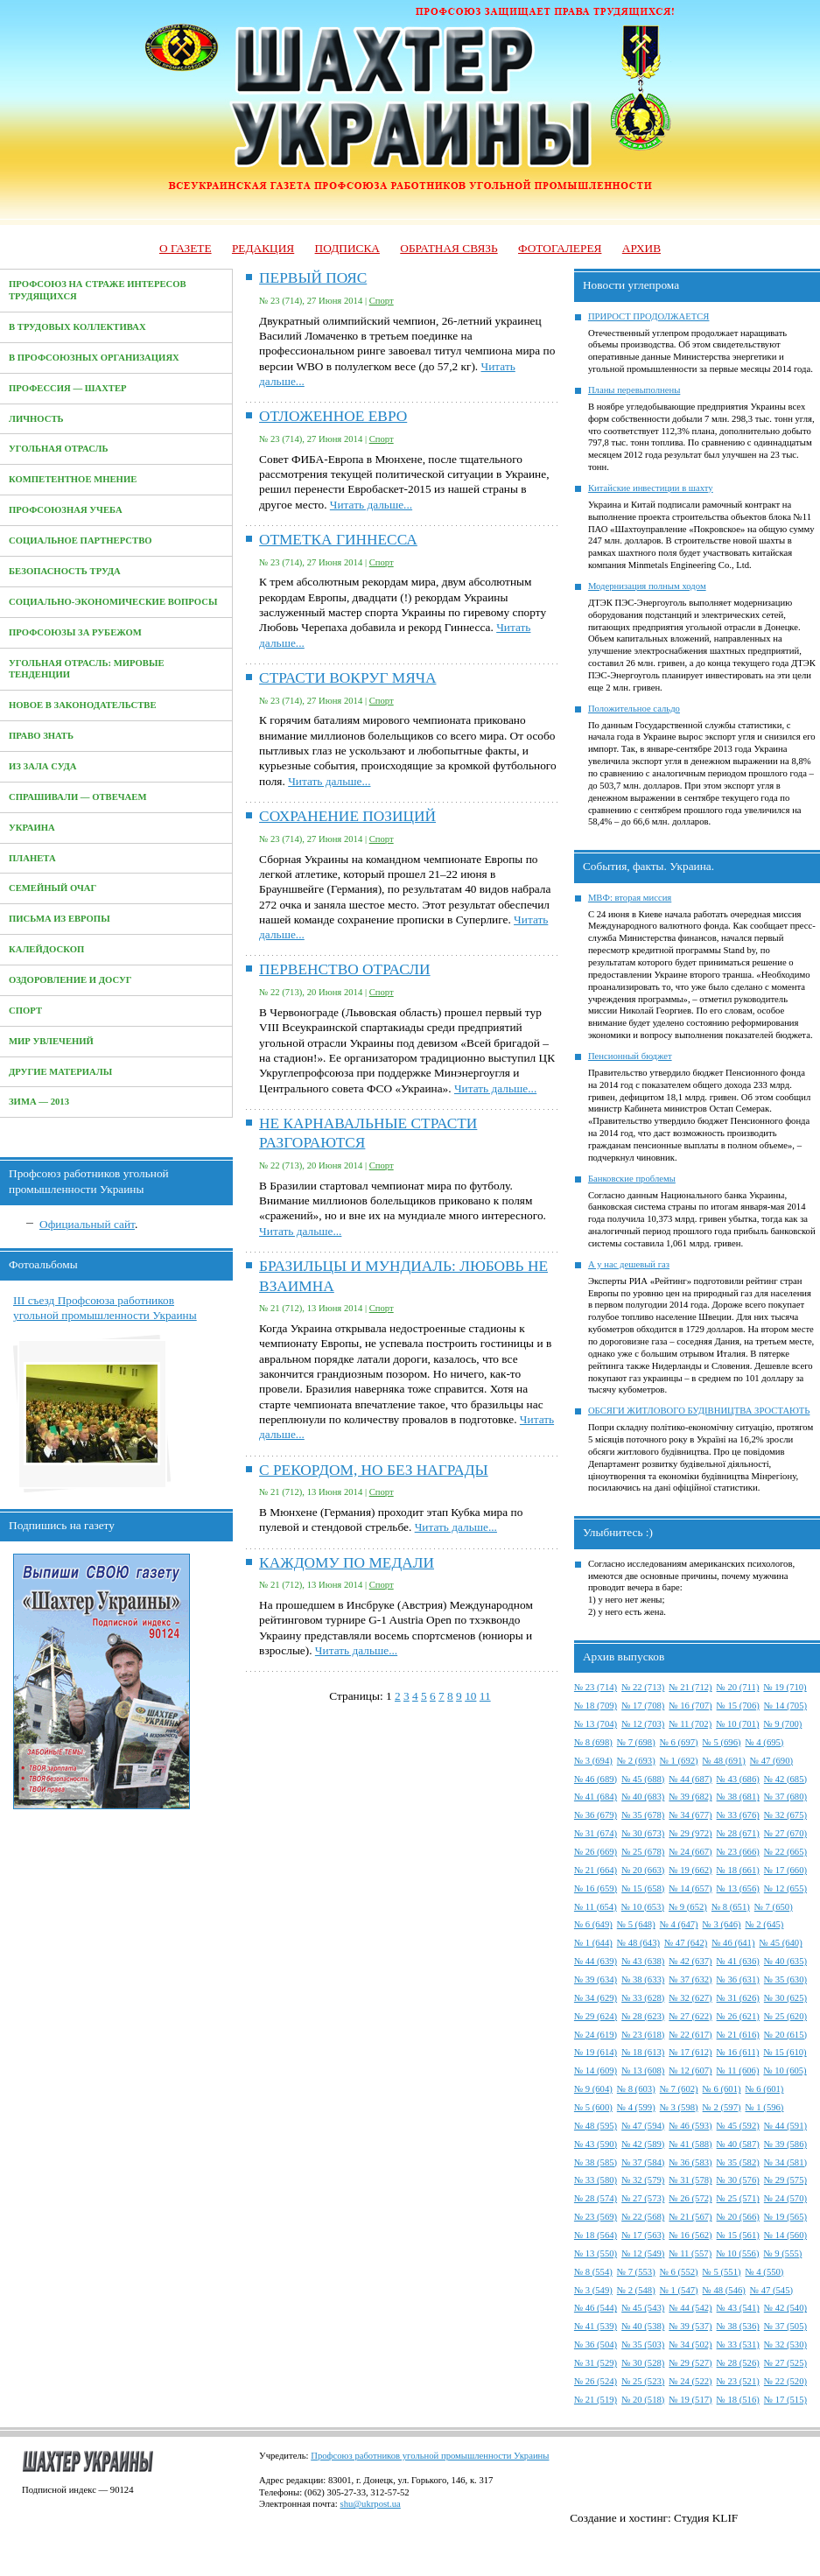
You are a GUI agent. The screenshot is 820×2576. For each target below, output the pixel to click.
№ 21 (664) (595, 1870)
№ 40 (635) (785, 1961)
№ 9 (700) (782, 1724)
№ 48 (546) (724, 2290)
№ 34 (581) (785, 2162)
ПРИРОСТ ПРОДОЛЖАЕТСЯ (649, 316)
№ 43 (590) (595, 2144)
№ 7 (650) (773, 1907)
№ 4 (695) (765, 1742)
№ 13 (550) (595, 2253)
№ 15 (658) (642, 1888)
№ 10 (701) (737, 1724)
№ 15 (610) (784, 2052)
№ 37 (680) (785, 1796)
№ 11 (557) (690, 2253)
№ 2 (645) (765, 1924)
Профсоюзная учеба (66, 510)
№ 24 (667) (690, 1852)
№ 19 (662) (690, 1870)
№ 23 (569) (595, 2217)
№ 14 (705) (785, 1705)
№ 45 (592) (738, 2125)
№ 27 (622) (690, 2016)
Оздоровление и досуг (70, 980)
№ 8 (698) (593, 1742)
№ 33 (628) (642, 1998)
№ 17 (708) (642, 1705)
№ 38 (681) (738, 1796)
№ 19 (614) (595, 2052)
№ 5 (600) (593, 2107)
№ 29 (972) (690, 1833)
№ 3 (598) (679, 2107)
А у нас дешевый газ (628, 1264)
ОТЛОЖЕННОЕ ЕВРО (333, 416)
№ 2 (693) (636, 1760)
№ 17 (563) (642, 2235)
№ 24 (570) (785, 2198)
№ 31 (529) (595, 2363)
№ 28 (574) (595, 2198)
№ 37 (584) (642, 2162)
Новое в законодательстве (83, 705)
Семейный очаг (52, 888)
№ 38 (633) (642, 1979)
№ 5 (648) (636, 1924)
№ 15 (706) (738, 1705)
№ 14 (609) (595, 2070)
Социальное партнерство (80, 540)
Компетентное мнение (73, 479)
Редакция (263, 248)
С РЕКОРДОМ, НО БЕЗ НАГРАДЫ (373, 1470)
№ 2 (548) (636, 2290)
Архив (641, 248)
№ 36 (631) (738, 1979)
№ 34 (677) (690, 1815)
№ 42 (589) (642, 2144)
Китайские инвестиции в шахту (650, 488)
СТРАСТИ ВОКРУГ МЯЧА (347, 678)
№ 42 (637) (690, 1961)
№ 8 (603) (636, 2089)
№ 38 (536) (738, 2326)
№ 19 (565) (785, 2217)
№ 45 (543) (642, 2308)
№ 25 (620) (785, 2016)
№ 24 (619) (595, 2034)
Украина (32, 827)
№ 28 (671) (738, 1833)
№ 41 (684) (595, 1796)
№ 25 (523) (642, 2381)
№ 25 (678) (642, 1852)
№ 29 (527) (690, 2363)
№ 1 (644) (593, 1943)
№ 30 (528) (642, 2363)
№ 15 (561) (738, 2235)
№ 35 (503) (642, 2344)
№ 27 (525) (785, 2363)
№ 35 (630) (785, 1979)
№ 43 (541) (738, 2308)
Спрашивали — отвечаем (77, 797)
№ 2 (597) (722, 2107)
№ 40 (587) (738, 2144)
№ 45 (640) (781, 1943)
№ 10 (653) (642, 1907)
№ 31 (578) (690, 2180)
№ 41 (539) (595, 2326)
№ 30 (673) (642, 1833)
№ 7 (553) (636, 2272)
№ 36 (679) (595, 1815)
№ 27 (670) (785, 1833)
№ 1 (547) (679, 2290)
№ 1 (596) (765, 2107)
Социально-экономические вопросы (113, 602)
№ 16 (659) (595, 1888)
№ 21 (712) (690, 1687)
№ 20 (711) (738, 1687)
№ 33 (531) (738, 2344)
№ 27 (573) (642, 2198)
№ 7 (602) (679, 2089)
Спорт (25, 1010)
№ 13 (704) (595, 1724)
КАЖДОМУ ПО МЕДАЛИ (346, 1563)
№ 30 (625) (785, 1998)
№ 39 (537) (690, 2326)
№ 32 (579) (642, 2180)
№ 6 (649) (593, 1924)
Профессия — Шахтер (68, 388)
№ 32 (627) (690, 1998)
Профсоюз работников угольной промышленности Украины (430, 2455)
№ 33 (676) (738, 1815)
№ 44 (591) (785, 2125)
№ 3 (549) (593, 2290)
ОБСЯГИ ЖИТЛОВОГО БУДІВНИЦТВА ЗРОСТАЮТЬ (699, 1410)
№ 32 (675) (785, 1815)
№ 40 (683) (642, 1796)
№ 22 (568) (642, 2217)
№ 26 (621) (738, 2016)
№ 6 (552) (679, 2272)
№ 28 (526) (738, 2363)
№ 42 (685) (785, 1779)
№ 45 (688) (642, 1779)
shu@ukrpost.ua (370, 2504)
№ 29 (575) (785, 2180)
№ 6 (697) (679, 1742)
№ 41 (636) (738, 1961)
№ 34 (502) (690, 2344)
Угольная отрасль (59, 448)
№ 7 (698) (636, 1742)
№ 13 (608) (642, 2070)
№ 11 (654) (595, 1907)
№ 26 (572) (690, 2198)
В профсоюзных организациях (94, 357)
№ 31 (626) (738, 1998)
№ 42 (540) (785, 2308)
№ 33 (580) (595, 2180)
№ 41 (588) (690, 2144)
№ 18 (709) (595, 1705)
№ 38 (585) (595, 2162)
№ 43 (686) (738, 1779)
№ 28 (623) (642, 2016)
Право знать (41, 736)
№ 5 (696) (722, 1742)
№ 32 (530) (785, 2344)
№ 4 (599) (636, 2107)
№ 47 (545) (771, 2290)
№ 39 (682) (690, 1796)
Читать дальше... (371, 504)
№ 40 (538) (642, 2326)
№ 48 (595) (595, 2125)
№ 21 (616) (738, 2034)
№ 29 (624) (595, 2016)
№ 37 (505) (785, 2326)
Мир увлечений (51, 1041)
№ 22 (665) (785, 1852)
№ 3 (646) (722, 1924)
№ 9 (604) (593, 2089)
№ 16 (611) (738, 2052)
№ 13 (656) (738, 1888)
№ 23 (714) (595, 1687)
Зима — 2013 (39, 1101)
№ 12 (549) (642, 2253)
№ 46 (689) (595, 1779)
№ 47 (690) (771, 1760)
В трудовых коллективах (77, 327)
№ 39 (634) (595, 1979)
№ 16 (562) (690, 2235)
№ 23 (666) (738, 1852)
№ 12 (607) (690, 2070)
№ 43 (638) (642, 1961)
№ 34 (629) (595, 1998)
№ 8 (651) (730, 1907)
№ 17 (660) (785, 1870)
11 (485, 1695)
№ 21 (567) (690, 2217)
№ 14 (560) (785, 2235)
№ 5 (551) (722, 2272)
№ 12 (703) (642, 1724)
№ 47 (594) (642, 2125)
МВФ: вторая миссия (629, 897)
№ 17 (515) (785, 2399)
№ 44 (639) (595, 1961)
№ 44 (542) (690, 2308)
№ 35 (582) (738, 2162)
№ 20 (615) (785, 2034)
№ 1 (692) (679, 1760)
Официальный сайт (87, 1224)
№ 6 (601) (722, 2089)
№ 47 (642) (685, 1943)
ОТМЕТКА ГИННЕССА (338, 539)
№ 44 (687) (690, 1779)
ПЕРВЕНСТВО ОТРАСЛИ (345, 969)
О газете (185, 248)
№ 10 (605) (784, 2070)
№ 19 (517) (690, 2399)
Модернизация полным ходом (647, 586)
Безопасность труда (65, 571)
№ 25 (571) (738, 2198)
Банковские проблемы (632, 1178)
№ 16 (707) (690, 1705)
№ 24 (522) (690, 2381)
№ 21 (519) (595, 2399)
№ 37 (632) (690, 1979)
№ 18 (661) (738, 1870)
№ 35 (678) (642, 1815)
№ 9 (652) (688, 1907)
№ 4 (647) (679, 1924)
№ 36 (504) (595, 2344)
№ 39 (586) (785, 2144)
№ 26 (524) (595, 2381)
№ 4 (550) (765, 2272)
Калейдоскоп (46, 949)
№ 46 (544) (595, 2308)
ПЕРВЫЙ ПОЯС (313, 278)
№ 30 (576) (738, 2180)
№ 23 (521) (738, 2381)
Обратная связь (448, 248)
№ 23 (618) (642, 2034)
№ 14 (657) (690, 1888)
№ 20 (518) (642, 2399)
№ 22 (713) (642, 1687)
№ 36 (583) (690, 2162)
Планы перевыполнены (634, 390)
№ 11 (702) (690, 1724)
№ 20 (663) (642, 1870)
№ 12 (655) (785, 1888)
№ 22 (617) (690, 2034)
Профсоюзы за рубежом (75, 632)
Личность (36, 419)
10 (470, 1695)
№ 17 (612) (690, 2052)
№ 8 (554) (593, 2272)
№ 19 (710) (784, 1687)
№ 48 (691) (724, 1760)
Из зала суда (43, 766)
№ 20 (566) (738, 2217)
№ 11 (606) (738, 2070)
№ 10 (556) (737, 2253)
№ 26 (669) (595, 1852)
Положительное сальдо (634, 708)
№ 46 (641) (732, 1943)
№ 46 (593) (690, 2125)
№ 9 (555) (782, 2253)
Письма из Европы (59, 918)
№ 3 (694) (593, 1760)
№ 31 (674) (595, 1833)
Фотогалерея (559, 248)
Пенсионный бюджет (630, 1056)
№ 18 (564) (595, 2235)
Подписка (347, 248)
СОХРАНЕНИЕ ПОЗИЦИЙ (347, 816)
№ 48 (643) (638, 1943)
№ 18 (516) (738, 2399)
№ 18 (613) (642, 2052)
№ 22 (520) (785, 2381)
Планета (32, 858)
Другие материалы (60, 1072)
